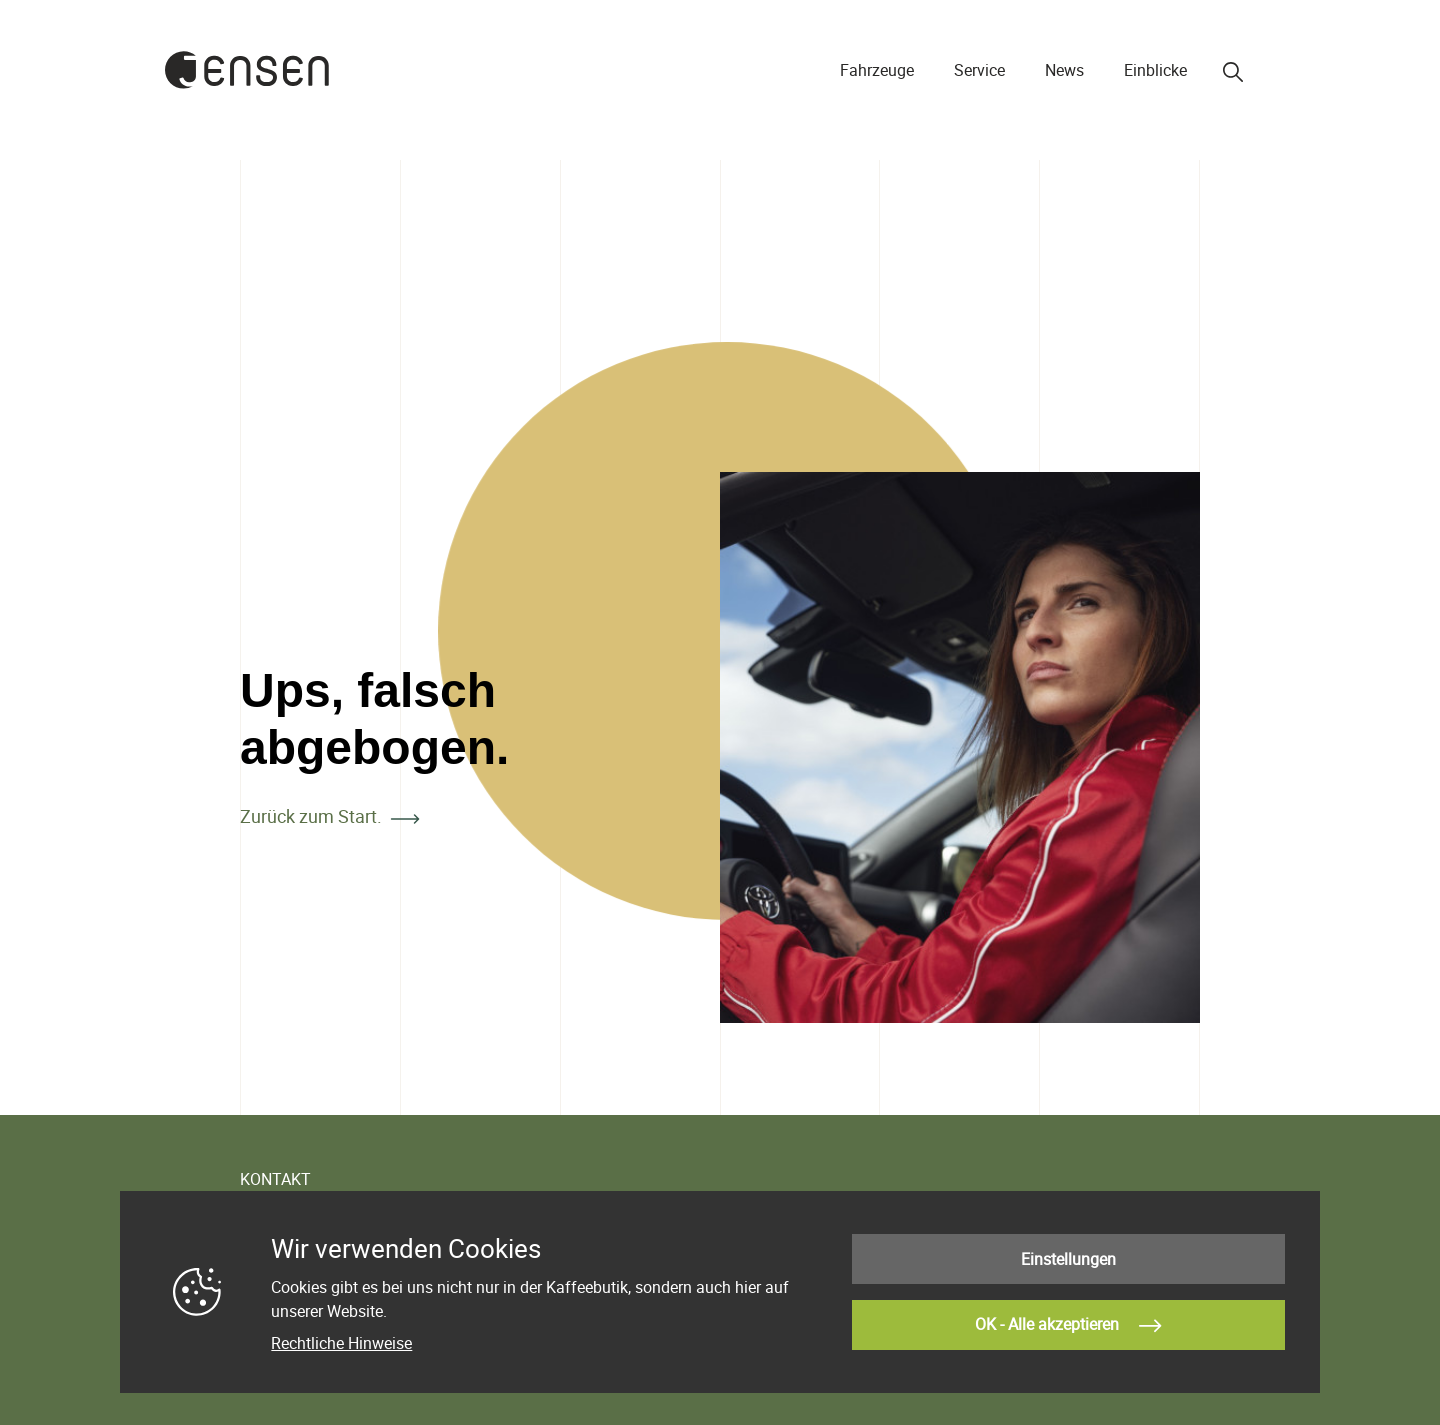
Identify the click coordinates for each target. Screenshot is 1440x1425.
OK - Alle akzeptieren (1068, 1326)
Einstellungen (1068, 1259)
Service (979, 70)
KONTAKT (275, 1179)
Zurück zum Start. (311, 816)
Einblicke (1155, 70)
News (1064, 70)
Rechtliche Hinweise (341, 1343)
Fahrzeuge (877, 70)
